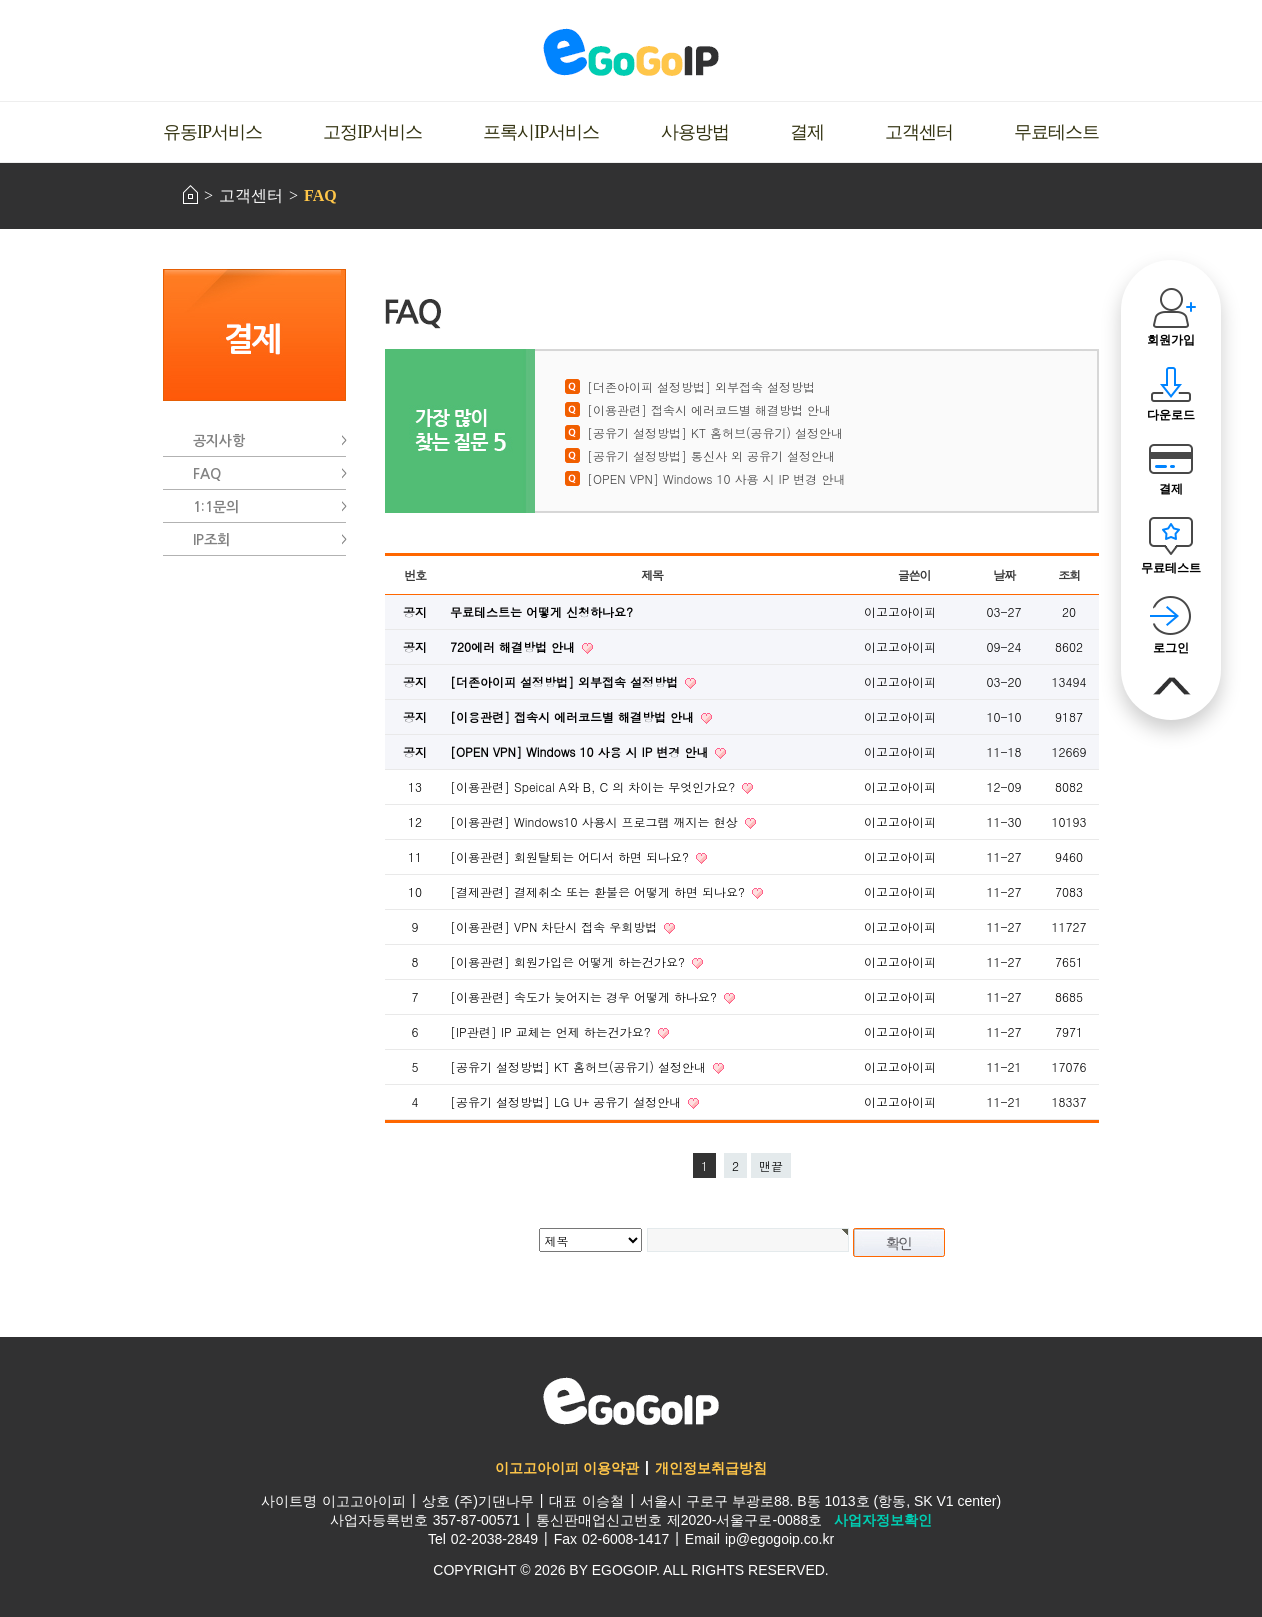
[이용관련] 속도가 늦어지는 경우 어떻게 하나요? (585, 996)
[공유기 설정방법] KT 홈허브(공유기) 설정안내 (715, 432)
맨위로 (1171, 686)
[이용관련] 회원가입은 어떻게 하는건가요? (569, 961)
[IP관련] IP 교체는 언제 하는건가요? (552, 1031)
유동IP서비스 (212, 132)
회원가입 (1171, 340)
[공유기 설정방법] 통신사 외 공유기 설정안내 (711, 455)
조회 (1069, 574)
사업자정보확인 (883, 1520)
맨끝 (771, 1165)
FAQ (320, 195)
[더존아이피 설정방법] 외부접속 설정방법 (701, 386)
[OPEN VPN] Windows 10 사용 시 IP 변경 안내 (716, 478)
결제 (807, 132)
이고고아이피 (631, 1401)
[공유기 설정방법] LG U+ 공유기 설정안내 (567, 1101)
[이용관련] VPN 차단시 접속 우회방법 (555, 926)
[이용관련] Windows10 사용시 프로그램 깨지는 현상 (596, 821)
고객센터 (919, 132)
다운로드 (1171, 415)
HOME (190, 194)
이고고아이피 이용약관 (567, 1468)
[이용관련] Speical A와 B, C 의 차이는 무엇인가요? (594, 786)
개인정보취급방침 (711, 1468)
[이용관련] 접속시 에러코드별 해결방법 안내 (709, 409)
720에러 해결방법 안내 (514, 646)
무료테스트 (1056, 132)
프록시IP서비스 (541, 132)
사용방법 (695, 132)
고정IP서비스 (372, 132)
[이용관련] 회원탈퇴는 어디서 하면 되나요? (571, 856)
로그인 (1171, 648)
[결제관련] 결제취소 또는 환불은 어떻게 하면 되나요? (599, 891)
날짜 (1004, 574)
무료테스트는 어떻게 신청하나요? (541, 611)
